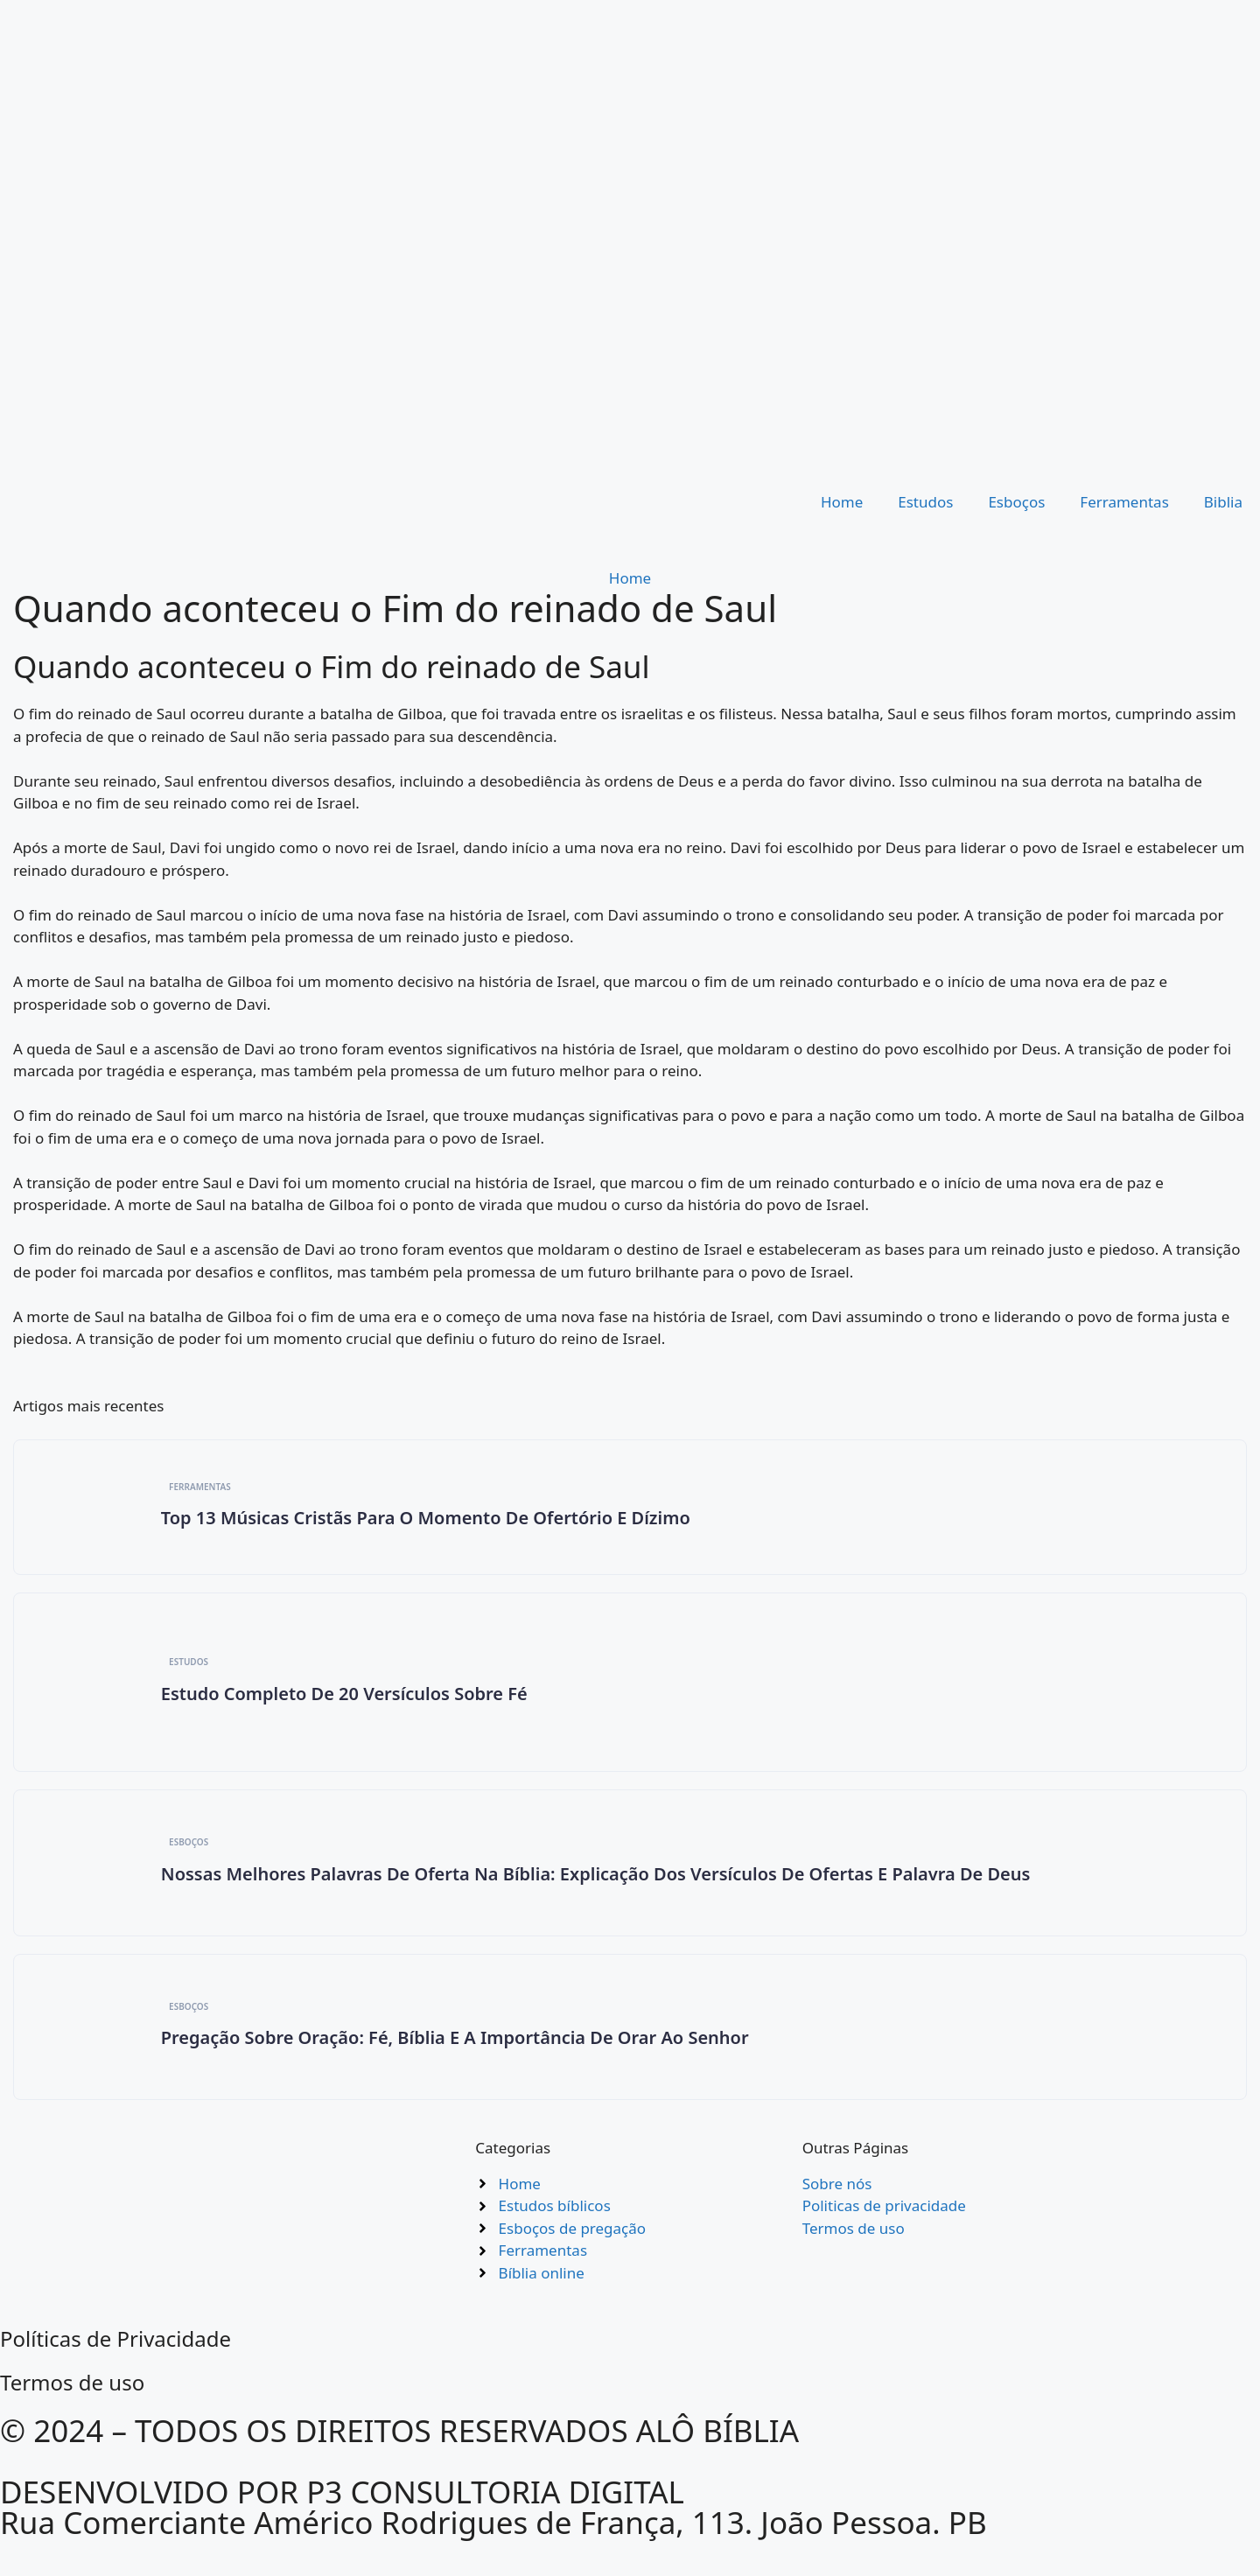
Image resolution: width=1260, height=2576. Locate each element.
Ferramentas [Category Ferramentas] (203, 1488)
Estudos (925, 502)
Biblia (1223, 502)
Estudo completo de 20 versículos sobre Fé (346, 1699)
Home (842, 502)
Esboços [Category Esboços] (191, 1851)
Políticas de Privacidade (115, 2354)
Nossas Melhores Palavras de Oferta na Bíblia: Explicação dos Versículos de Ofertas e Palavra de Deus (597, 1883)
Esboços (1016, 502)
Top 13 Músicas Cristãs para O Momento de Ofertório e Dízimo (427, 1519)
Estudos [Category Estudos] (191, 1667)
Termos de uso (72, 2398)
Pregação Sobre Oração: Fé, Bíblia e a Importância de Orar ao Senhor (457, 2051)
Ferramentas (1124, 502)
